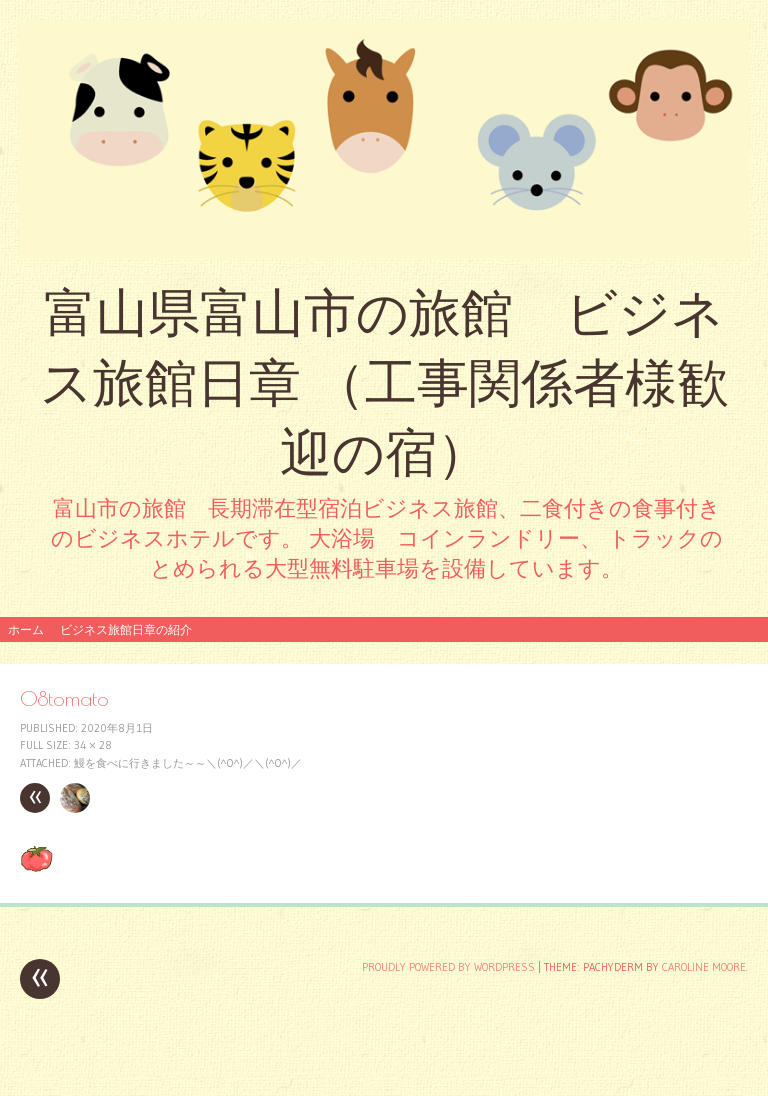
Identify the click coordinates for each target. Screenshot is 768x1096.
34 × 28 (93, 745)
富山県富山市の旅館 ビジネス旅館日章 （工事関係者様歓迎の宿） (384, 382)
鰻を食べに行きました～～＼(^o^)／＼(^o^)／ (188, 763)
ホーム (26, 629)
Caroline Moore (704, 967)
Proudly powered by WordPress (448, 967)
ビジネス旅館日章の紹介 (126, 629)
